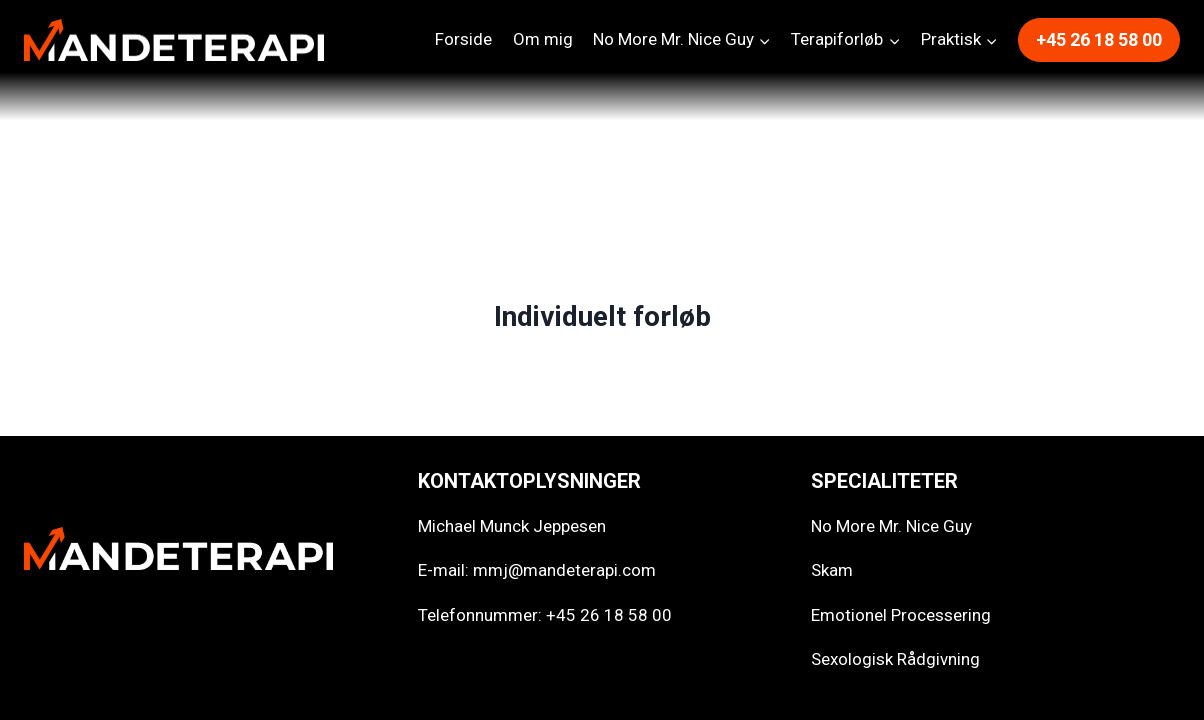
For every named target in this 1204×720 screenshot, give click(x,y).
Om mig (543, 39)
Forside (463, 39)
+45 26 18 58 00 (1099, 39)
